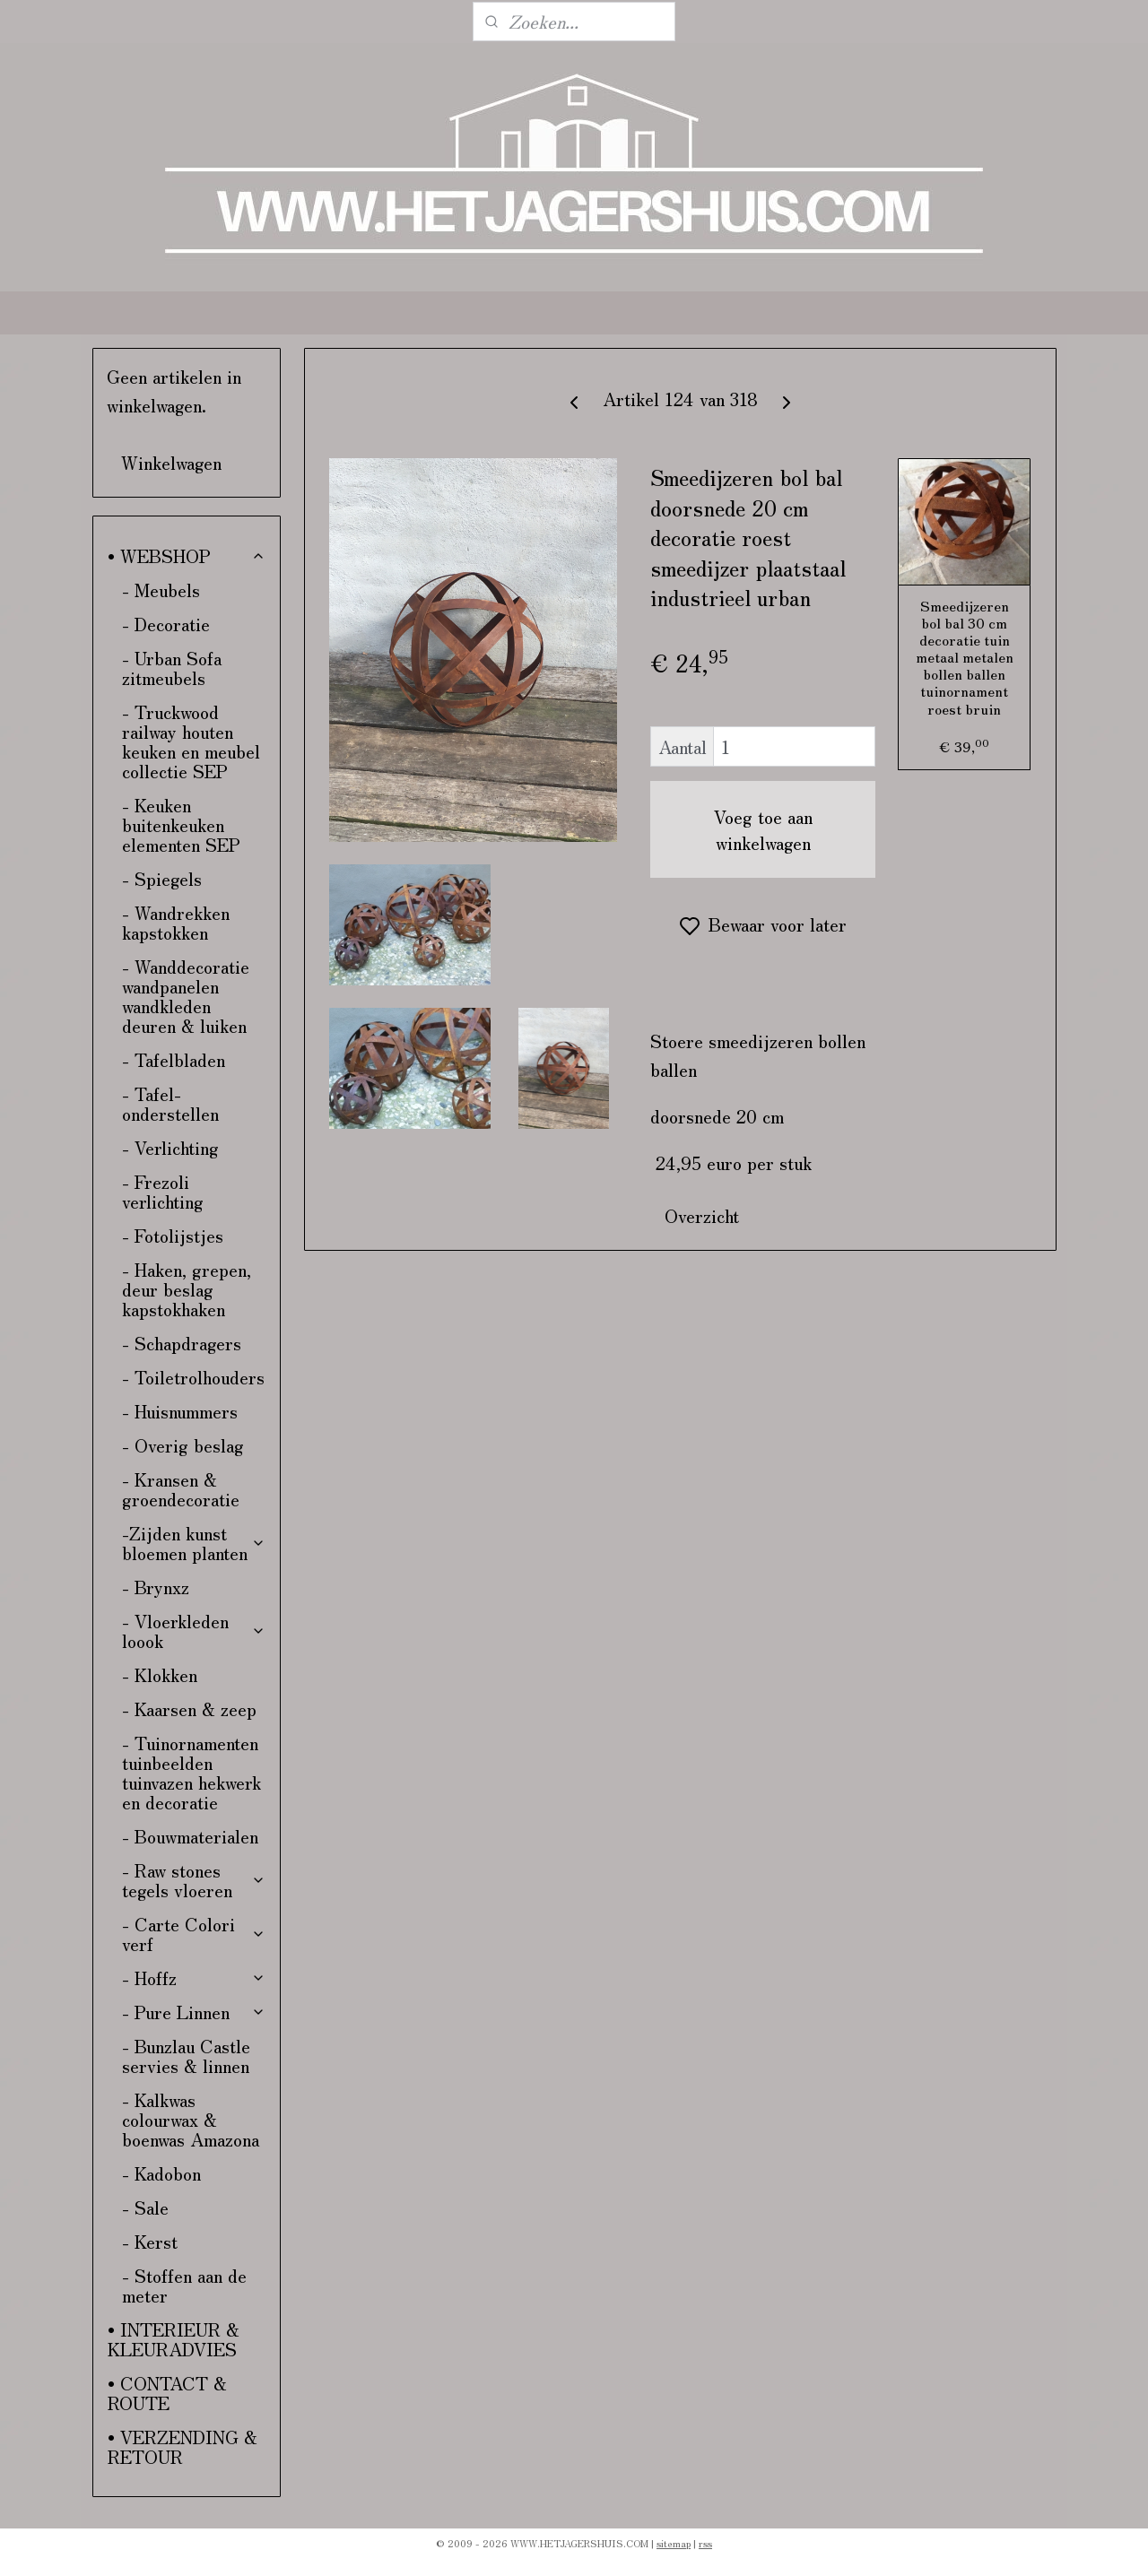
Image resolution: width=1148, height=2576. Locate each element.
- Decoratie (166, 624)
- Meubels (161, 590)
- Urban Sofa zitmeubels (172, 667)
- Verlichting (170, 1147)
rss (705, 2543)
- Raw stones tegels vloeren (194, 1880)
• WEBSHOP (187, 555)
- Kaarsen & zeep (189, 1709)
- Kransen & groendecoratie (180, 1489)
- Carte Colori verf (194, 1933)
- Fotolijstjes (172, 1235)
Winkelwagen (171, 462)
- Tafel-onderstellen (170, 1103)
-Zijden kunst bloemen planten (194, 1543)
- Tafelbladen (173, 1059)
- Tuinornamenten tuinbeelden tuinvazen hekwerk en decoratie (191, 1772)
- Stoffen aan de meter (184, 2285)
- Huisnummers (180, 1411)
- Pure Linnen (194, 2012)
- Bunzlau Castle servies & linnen (186, 2055)
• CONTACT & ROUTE (167, 2393)
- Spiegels (162, 878)
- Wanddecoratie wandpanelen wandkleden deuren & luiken (185, 995)
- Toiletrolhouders (193, 1377)
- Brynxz (155, 1587)
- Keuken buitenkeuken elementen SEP (181, 824)
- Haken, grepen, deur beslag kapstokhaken (186, 1289)
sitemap (674, 2543)
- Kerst (150, 2241)
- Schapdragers (181, 1343)
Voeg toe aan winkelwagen (763, 829)
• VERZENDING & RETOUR (182, 2446)
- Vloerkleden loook (194, 1630)
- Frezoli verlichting (163, 1191)
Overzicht (702, 1215)
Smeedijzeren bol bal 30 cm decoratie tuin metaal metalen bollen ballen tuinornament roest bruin (964, 657)
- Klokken (159, 1674)
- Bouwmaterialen (190, 1836)
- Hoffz (194, 1978)
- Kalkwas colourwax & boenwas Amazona (190, 2119)
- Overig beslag (183, 1445)
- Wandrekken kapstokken (176, 922)
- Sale (145, 2207)
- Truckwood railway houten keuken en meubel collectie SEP (191, 741)
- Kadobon (161, 2173)
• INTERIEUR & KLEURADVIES (173, 2339)
